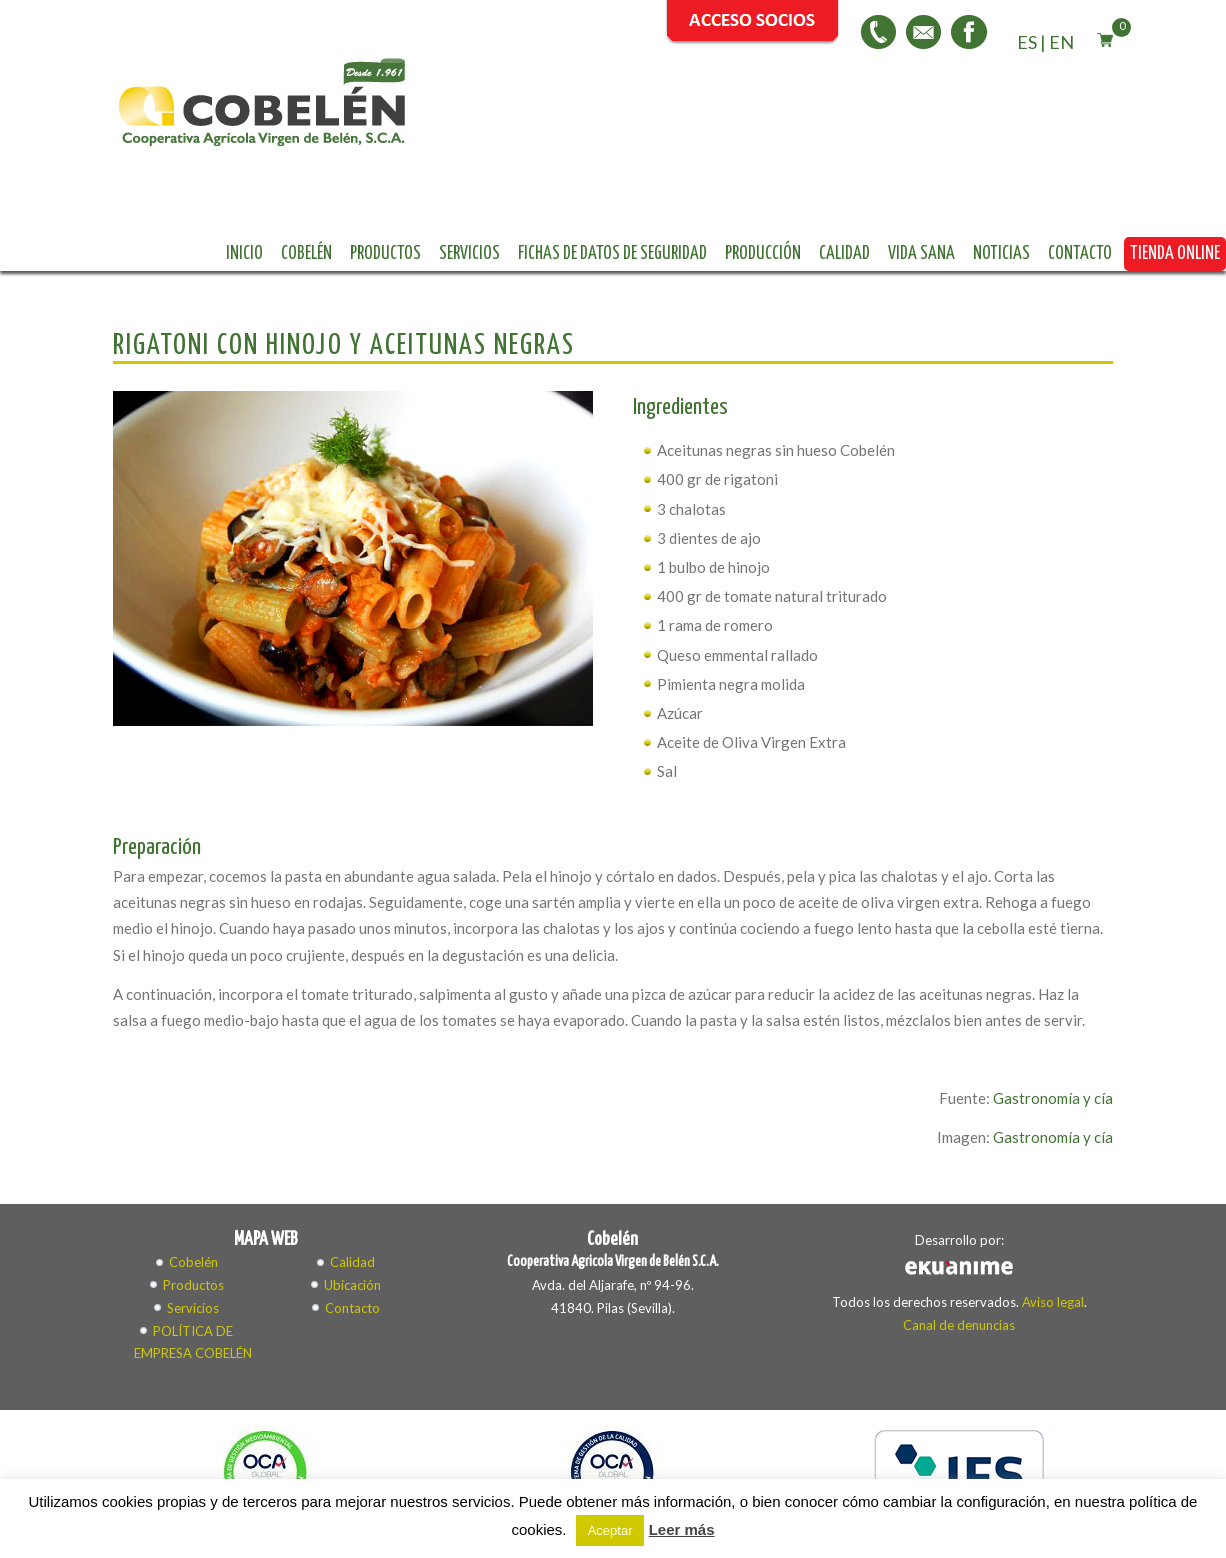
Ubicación (352, 1185)
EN (1061, 42)
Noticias (654, 143)
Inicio (484, 109)
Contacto (733, 143)
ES (1027, 42)
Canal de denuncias (959, 1225)
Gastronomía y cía (1053, 998)
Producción (1003, 109)
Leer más (682, 1529)
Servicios (709, 109)
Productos (625, 109)
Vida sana (574, 143)
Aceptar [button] (610, 1530)
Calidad (497, 143)
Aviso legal (1053, 1202)
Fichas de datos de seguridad (852, 109)
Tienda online (828, 143)
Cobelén (546, 109)
